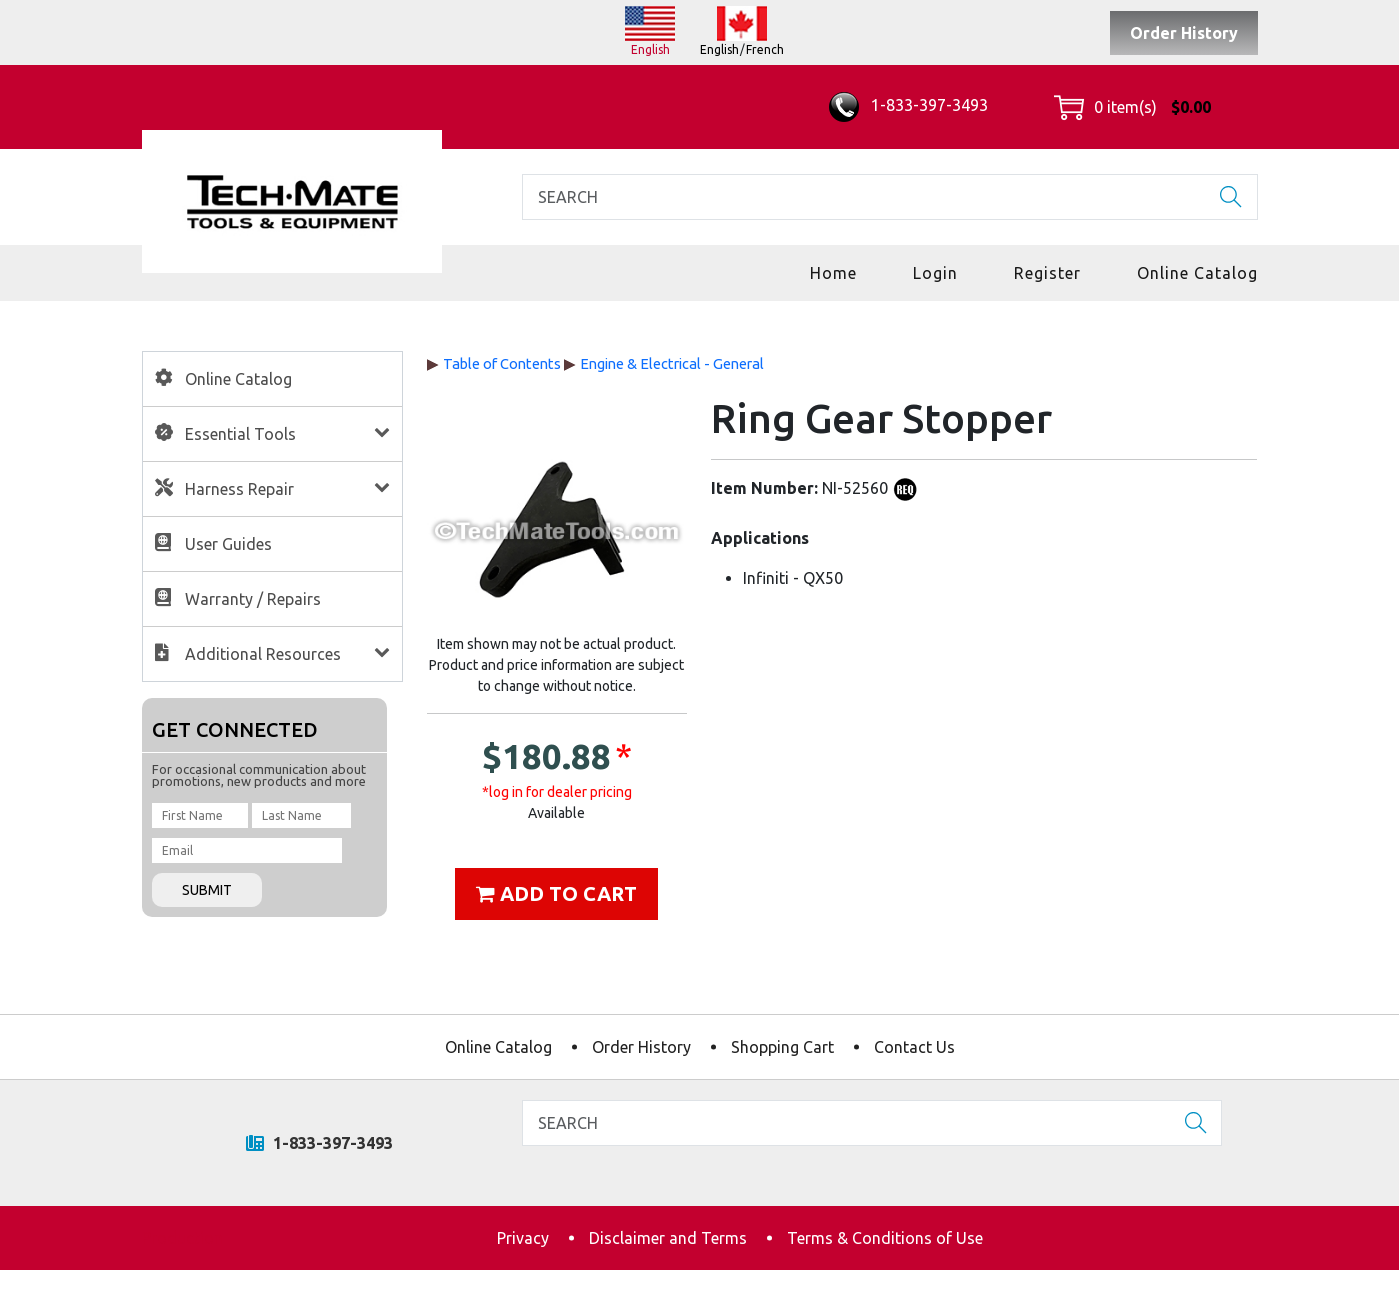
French (765, 49)
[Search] (890, 197)
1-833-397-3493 (908, 105)
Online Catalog (1197, 273)
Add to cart (556, 893)
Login (935, 273)
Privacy (523, 1238)
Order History (1184, 33)
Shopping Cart (782, 1047)
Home (833, 273)
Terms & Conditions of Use (885, 1238)
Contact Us (914, 1047)
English (650, 49)
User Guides (228, 544)
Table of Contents (502, 363)
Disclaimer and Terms (668, 1238)
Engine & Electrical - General (672, 363)
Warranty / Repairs (253, 599)
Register (1047, 273)
